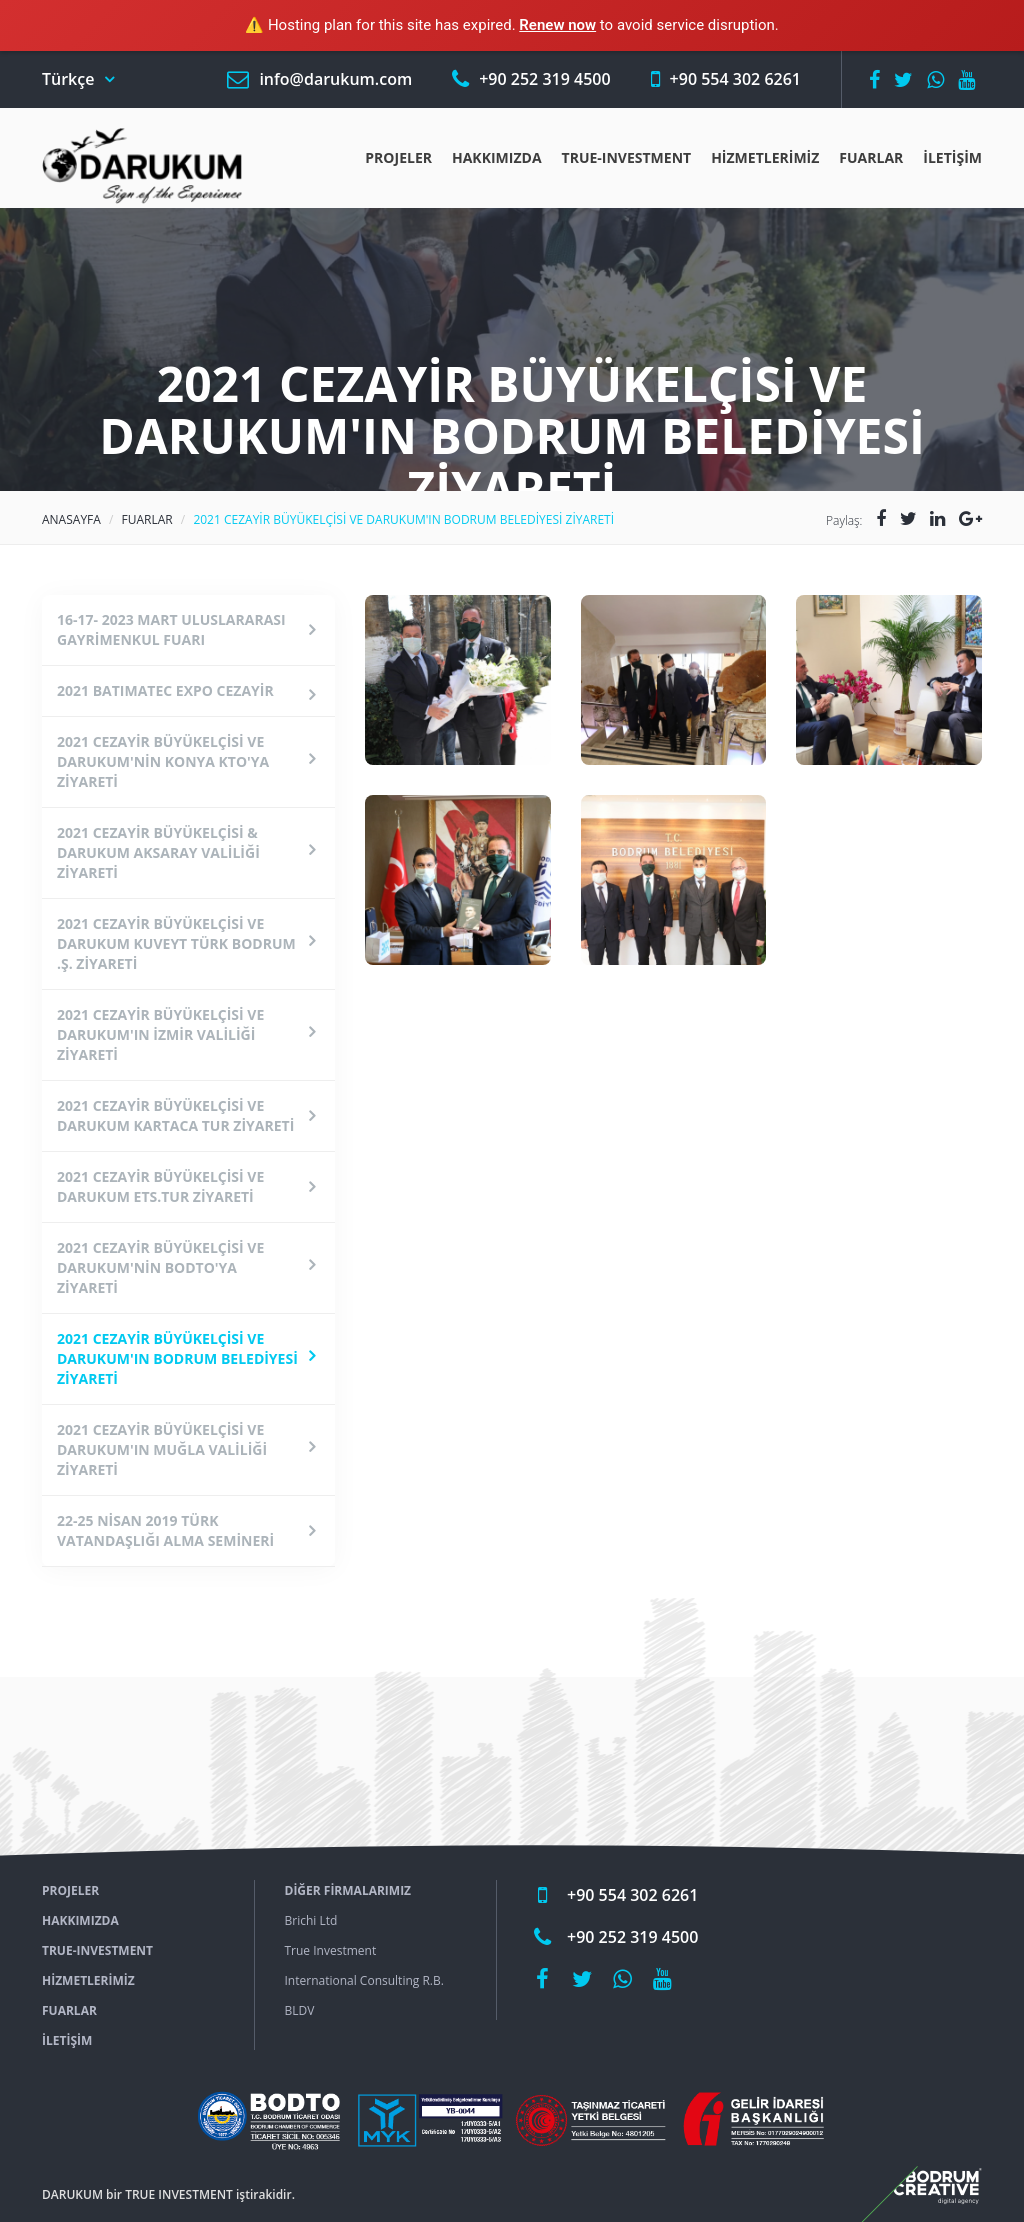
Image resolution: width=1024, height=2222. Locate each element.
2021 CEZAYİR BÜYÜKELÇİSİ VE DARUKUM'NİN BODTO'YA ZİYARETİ (160, 1267)
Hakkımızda (497, 157)
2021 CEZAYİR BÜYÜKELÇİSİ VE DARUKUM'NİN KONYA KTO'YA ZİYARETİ (163, 761)
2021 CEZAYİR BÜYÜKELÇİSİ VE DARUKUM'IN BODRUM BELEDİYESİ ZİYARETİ (177, 1358)
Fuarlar (871, 157)
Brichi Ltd (311, 1920)
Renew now (557, 25)
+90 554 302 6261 (735, 79)
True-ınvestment (627, 157)
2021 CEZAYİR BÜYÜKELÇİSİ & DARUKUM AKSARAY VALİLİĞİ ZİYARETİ (158, 852)
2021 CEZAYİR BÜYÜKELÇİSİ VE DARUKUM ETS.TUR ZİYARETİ (160, 1186)
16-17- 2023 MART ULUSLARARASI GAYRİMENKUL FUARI (171, 629)
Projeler (398, 157)
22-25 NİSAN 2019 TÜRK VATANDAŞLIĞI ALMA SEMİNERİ (165, 1530)
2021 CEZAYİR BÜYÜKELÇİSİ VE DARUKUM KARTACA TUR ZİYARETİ (175, 1115)
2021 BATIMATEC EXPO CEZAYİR (165, 690)
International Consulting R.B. (364, 1980)
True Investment (331, 1950)
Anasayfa (71, 519)
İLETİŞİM (952, 157)
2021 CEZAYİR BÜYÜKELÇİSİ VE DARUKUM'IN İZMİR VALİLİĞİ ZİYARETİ (160, 1034)
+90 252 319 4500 (544, 79)
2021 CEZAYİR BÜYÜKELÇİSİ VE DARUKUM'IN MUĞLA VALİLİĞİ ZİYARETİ (162, 1449)
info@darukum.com (335, 79)
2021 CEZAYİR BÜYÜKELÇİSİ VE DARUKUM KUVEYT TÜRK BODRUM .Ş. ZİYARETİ (176, 943)
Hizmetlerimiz (765, 157)
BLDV (300, 2010)
